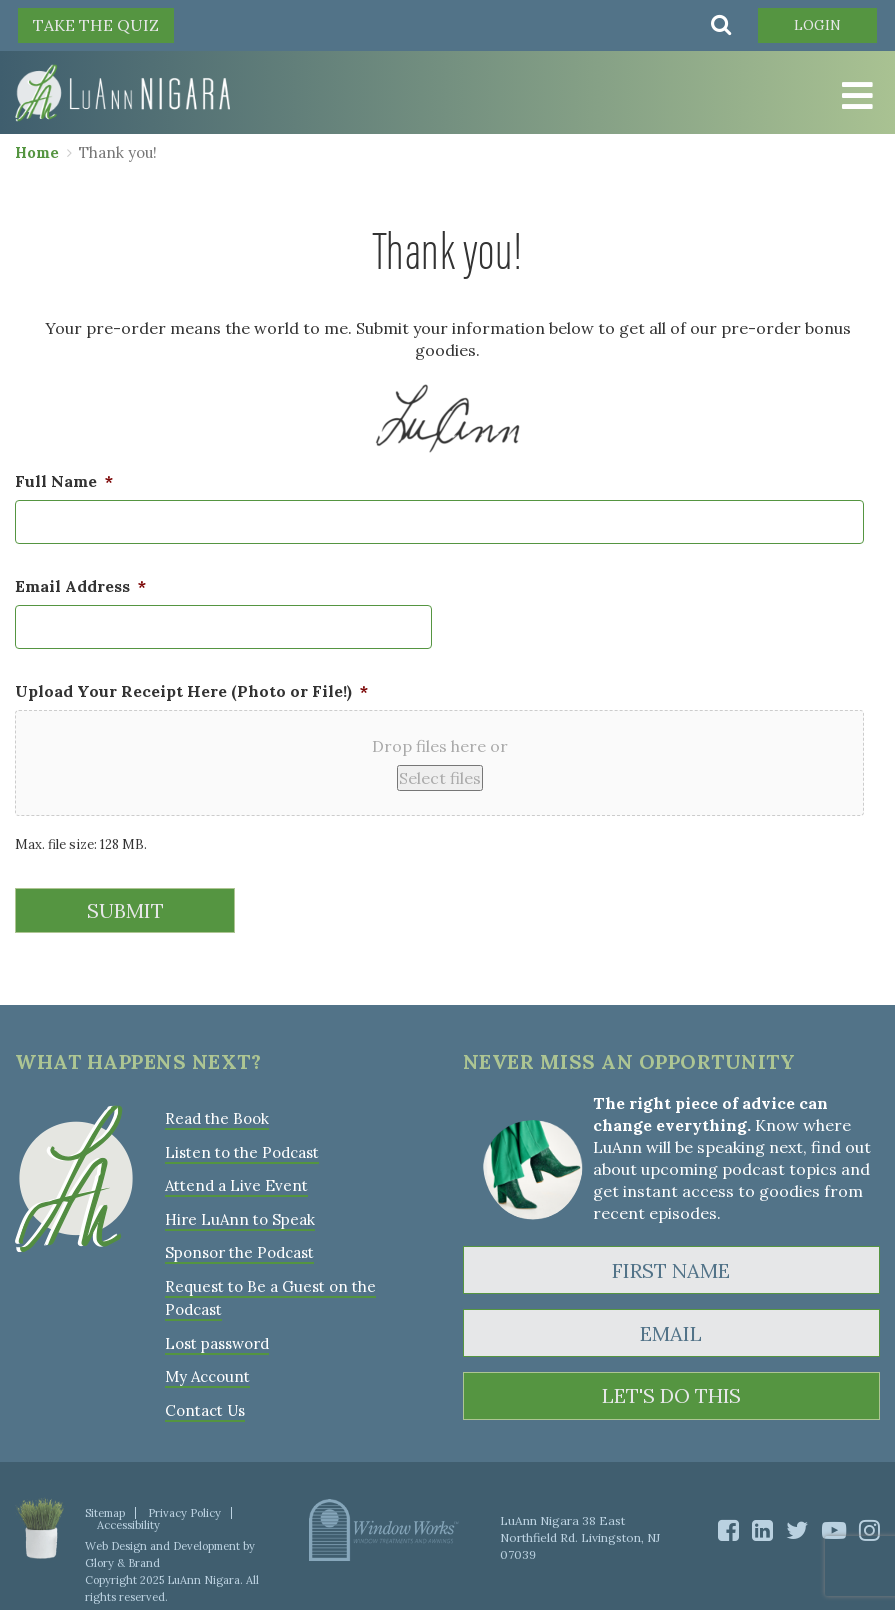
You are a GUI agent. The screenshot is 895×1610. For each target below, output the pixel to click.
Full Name (64, 481)
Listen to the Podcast (242, 1150)
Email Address (80, 586)
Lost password (217, 1338)
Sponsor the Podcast (239, 1249)
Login (816, 25)
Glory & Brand (122, 1557)
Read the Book (217, 1117)
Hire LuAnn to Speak (239, 1216)
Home (37, 152)
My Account (207, 1371)
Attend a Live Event (236, 1183)
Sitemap (105, 1507)
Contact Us (205, 1404)
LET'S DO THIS (671, 1395)
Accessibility (128, 1519)
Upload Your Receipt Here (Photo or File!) (191, 691)
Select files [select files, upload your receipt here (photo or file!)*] (440, 778)
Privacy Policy (184, 1507)
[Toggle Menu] (855, 97)
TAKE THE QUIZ (96, 25)
